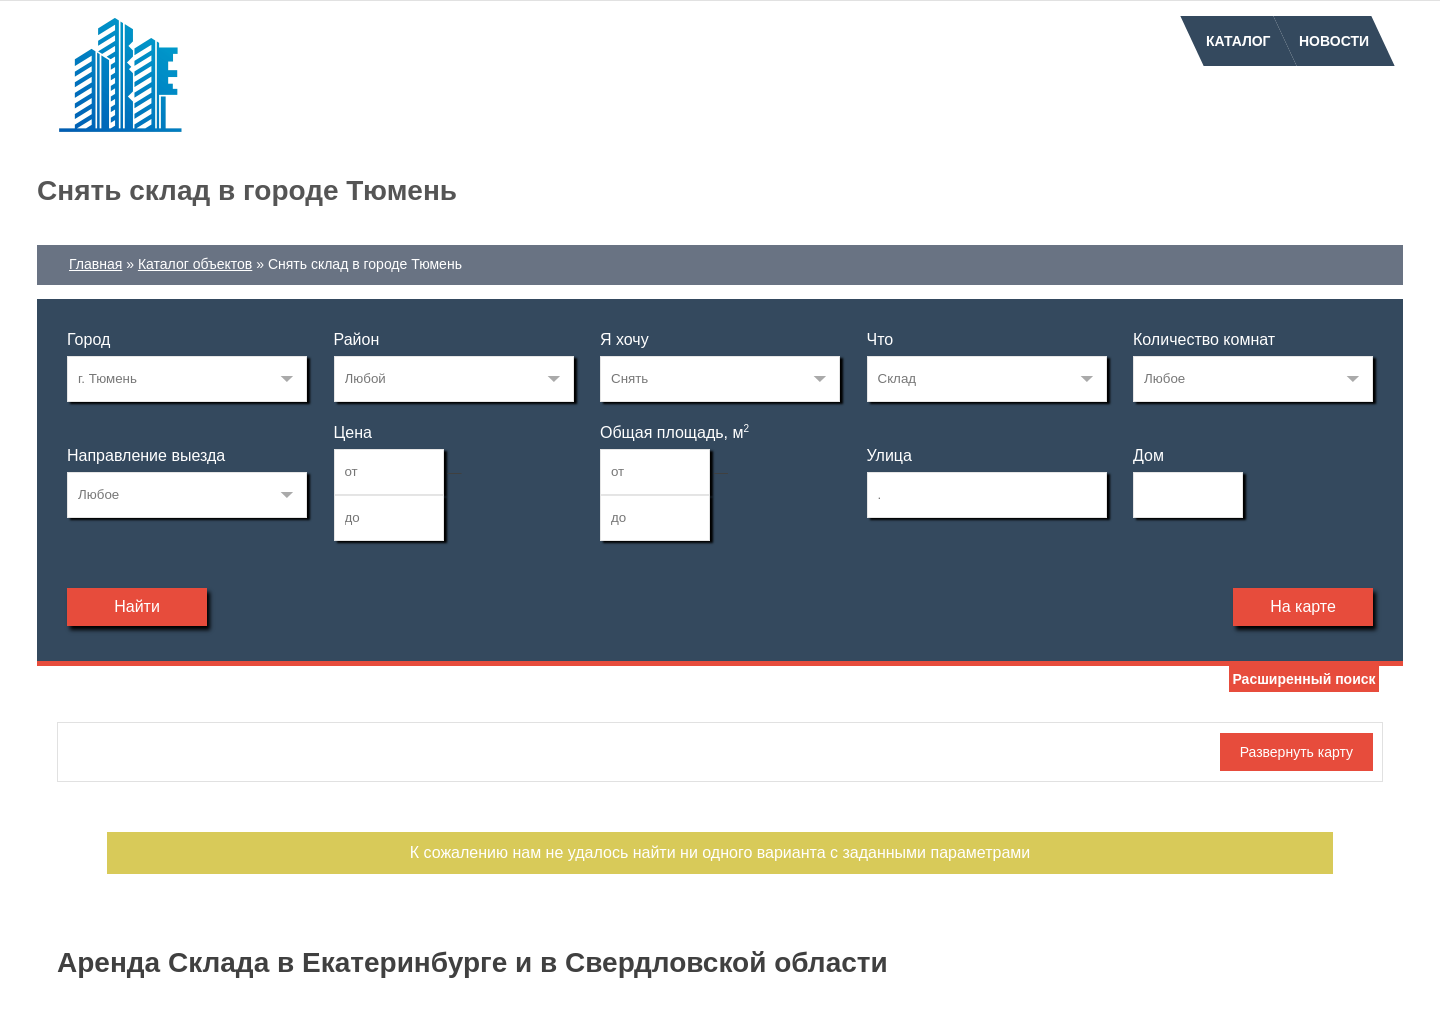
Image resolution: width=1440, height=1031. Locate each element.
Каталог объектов (195, 264)
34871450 (187, 379)
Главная (95, 264)
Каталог (1238, 41)
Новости (1334, 41)
